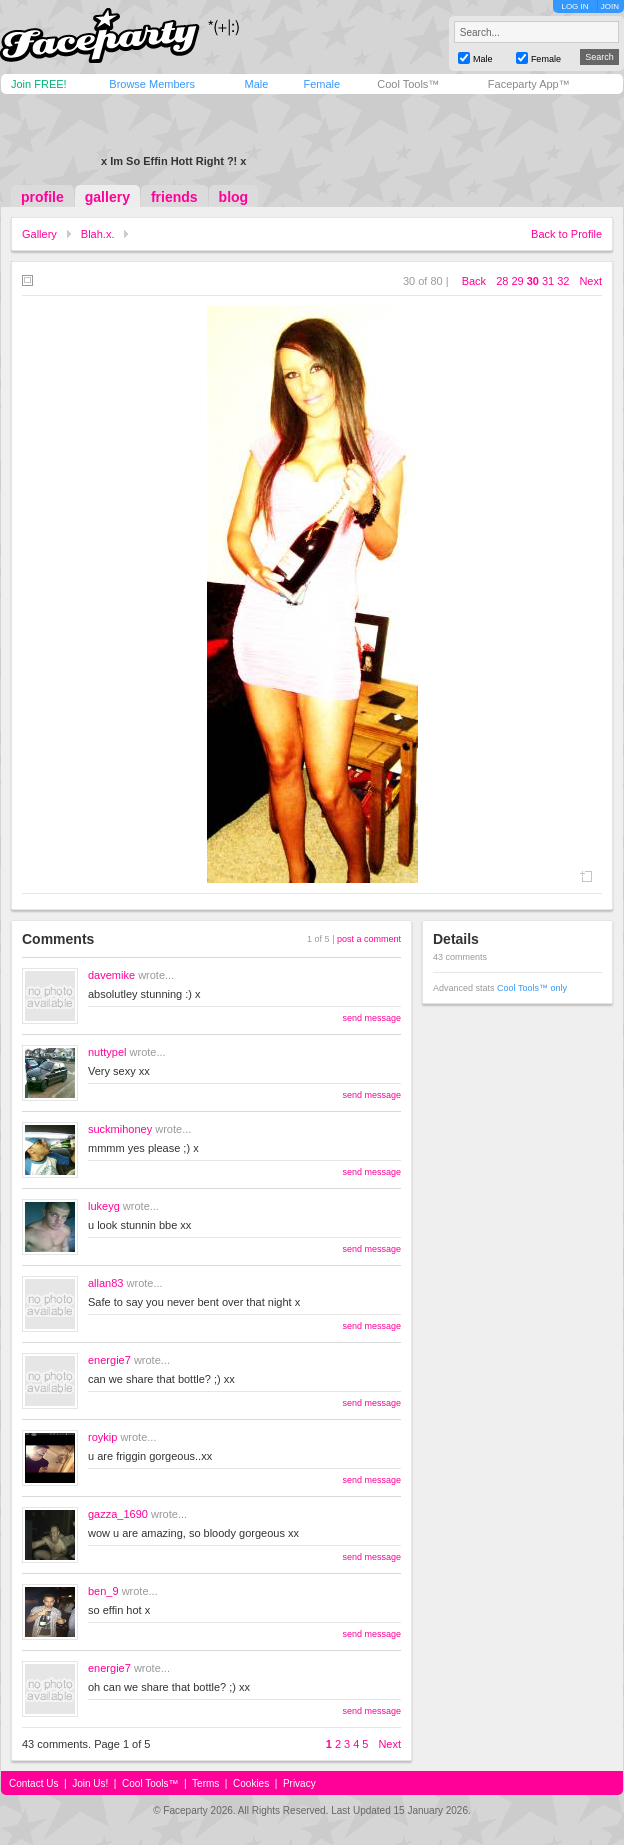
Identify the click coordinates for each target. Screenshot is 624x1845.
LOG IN (574, 6)
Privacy (299, 1783)
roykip (102, 1437)
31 (548, 281)
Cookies (251, 1783)
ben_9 (103, 1591)
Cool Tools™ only (532, 988)
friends (174, 197)
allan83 (105, 1283)
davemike (111, 975)
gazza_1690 (118, 1514)
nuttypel (107, 1052)
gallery (107, 197)
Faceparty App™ (529, 84)
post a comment (369, 939)
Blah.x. (98, 234)
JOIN (610, 6)
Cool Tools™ (408, 84)
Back (474, 281)
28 (502, 281)
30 (533, 281)
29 (517, 281)
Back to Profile (566, 234)
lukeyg (104, 1206)
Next (590, 281)
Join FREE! (39, 84)
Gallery (39, 234)
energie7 (109, 1360)
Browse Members (152, 84)
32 (563, 281)
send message (371, 1018)
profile (42, 197)
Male (256, 84)
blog (234, 197)
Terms (205, 1783)
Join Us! (90, 1783)
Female (321, 84)
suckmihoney (120, 1129)
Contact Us (33, 1783)
